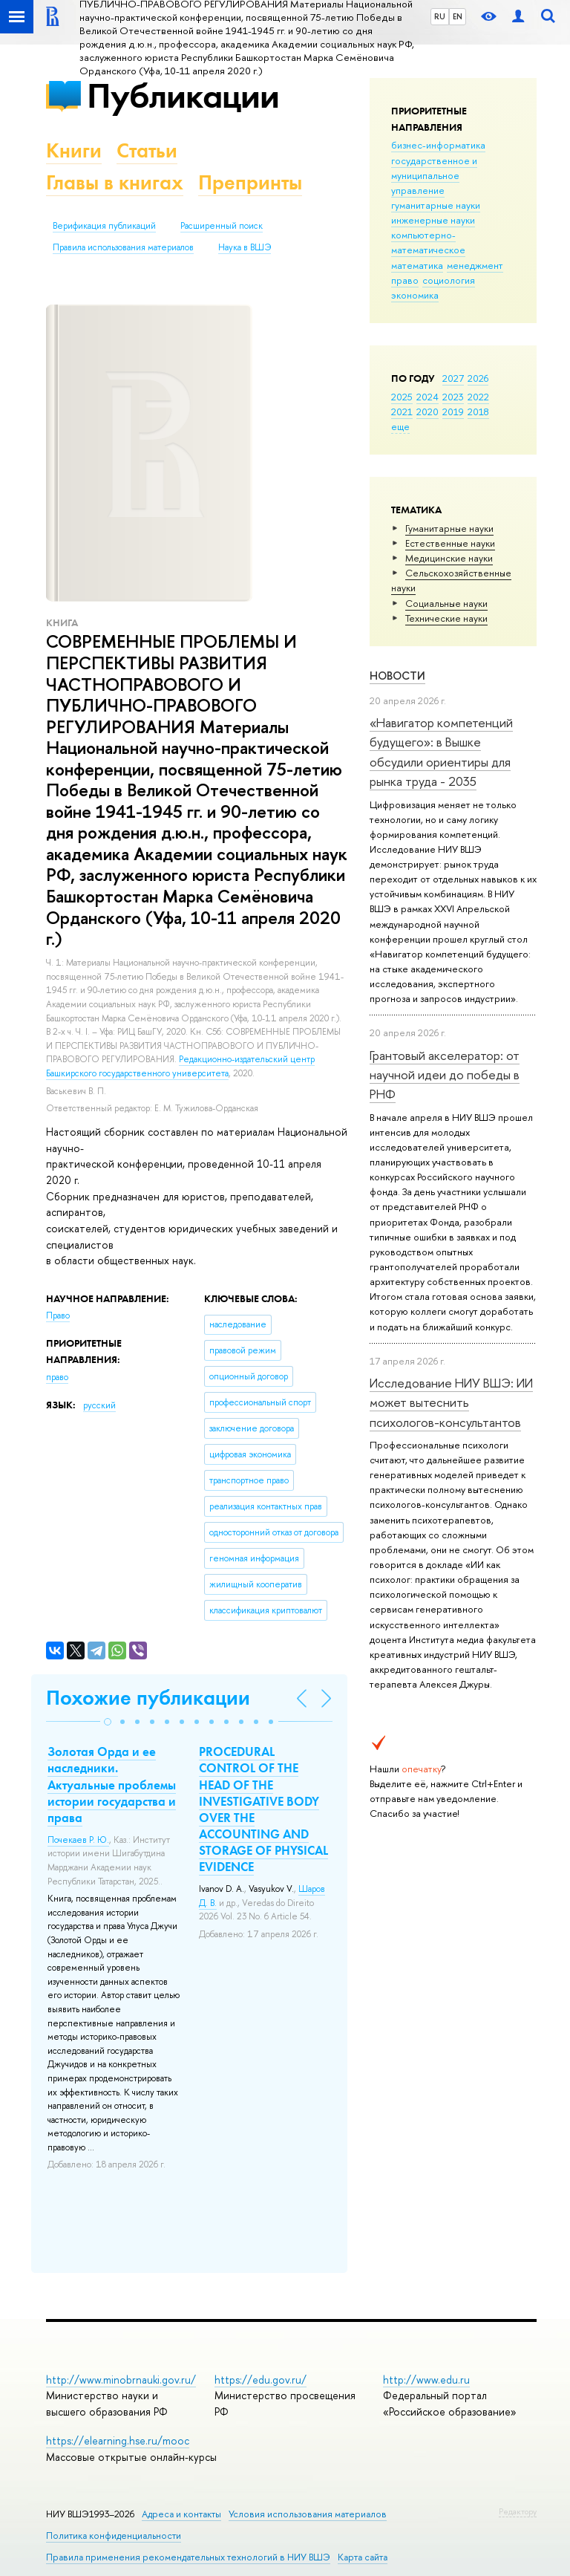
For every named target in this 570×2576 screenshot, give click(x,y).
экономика (415, 295)
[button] (107, 1721)
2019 (453, 411)
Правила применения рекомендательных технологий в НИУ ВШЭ (188, 2557)
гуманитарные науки (435, 205)
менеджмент (475, 265)
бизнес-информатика (438, 145)
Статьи (147, 150)
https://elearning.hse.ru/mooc (117, 2440)
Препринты (250, 182)
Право (58, 1315)
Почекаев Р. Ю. (78, 1840)
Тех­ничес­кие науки (446, 618)
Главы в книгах (114, 182)
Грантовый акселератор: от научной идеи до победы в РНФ (445, 1075)
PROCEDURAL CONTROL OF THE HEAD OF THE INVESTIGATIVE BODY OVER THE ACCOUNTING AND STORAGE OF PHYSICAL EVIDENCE (263, 1809)
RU (439, 16)
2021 (402, 411)
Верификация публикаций (104, 226)
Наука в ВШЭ (244, 247)
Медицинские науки (449, 558)
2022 (478, 396)
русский (99, 1405)
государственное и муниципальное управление (434, 175)
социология (448, 280)
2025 (402, 396)
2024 (427, 396)
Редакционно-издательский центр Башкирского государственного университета (180, 1066)
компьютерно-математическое (428, 242)
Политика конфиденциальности (113, 2535)
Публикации (183, 95)
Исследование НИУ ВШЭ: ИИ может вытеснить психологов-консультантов (451, 1402)
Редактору (518, 2511)
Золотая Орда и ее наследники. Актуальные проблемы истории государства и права (112, 1784)
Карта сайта (362, 2557)
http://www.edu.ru (426, 2379)
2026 (478, 378)
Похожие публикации (148, 1698)
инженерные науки (433, 220)
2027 (453, 378)
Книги (74, 150)
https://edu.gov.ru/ (260, 2379)
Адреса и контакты (181, 2514)
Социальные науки (446, 603)
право (405, 280)
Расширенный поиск (221, 226)
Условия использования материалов (308, 2514)
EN (457, 16)
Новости (397, 675)
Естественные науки (450, 543)
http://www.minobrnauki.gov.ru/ (121, 2379)
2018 (478, 411)
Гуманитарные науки (449, 528)
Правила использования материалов (123, 247)
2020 (427, 411)
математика (417, 265)
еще (400, 426)
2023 (453, 396)
